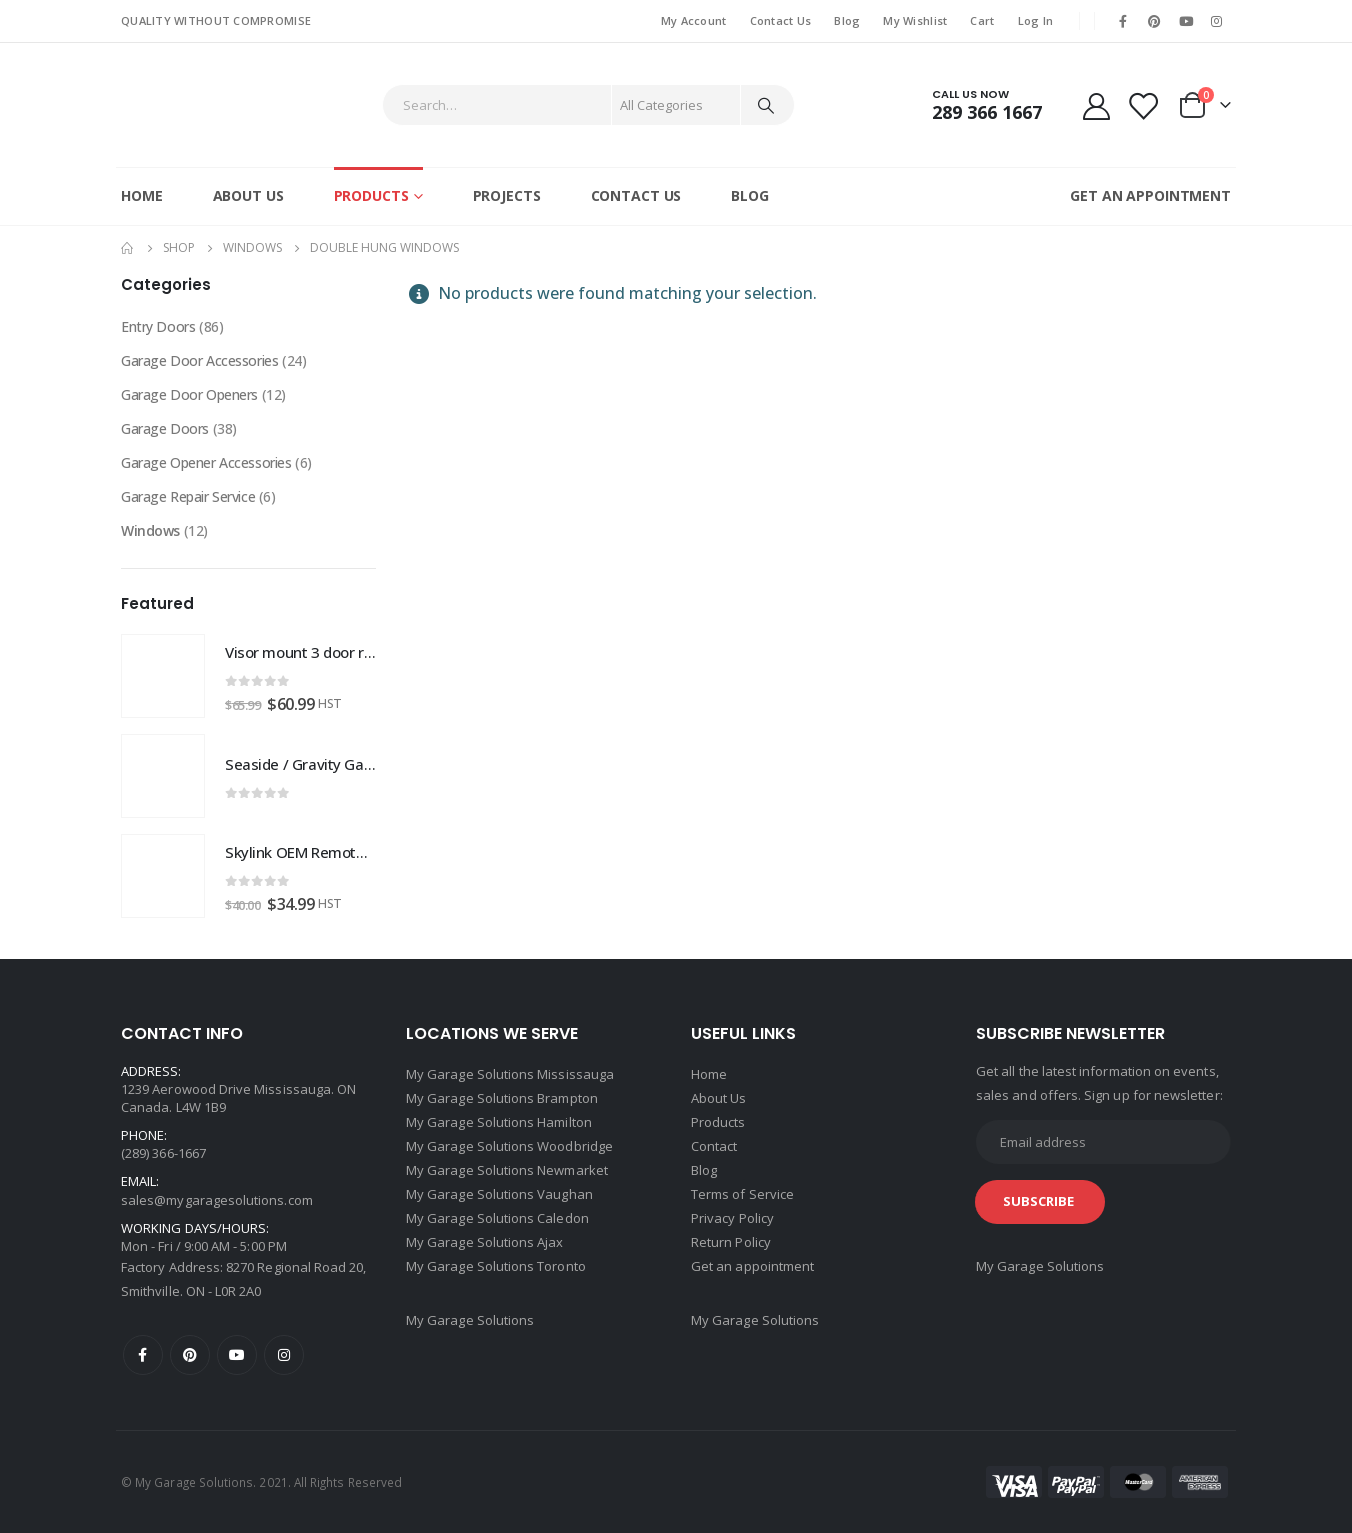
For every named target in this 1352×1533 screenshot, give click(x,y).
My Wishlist (915, 20)
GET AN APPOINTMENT (1150, 195)
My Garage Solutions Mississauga (510, 1074)
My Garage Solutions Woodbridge (509, 1146)
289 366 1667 (987, 112)
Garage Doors (165, 428)
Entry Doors (158, 326)
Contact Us (781, 20)
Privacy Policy (732, 1218)
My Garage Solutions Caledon (497, 1218)
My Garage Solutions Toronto (496, 1266)
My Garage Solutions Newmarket (507, 1170)
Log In (1036, 20)
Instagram (284, 1355)
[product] (163, 676)
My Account (694, 20)
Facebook (143, 1355)
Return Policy (731, 1242)
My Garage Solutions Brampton (502, 1098)
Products (371, 195)
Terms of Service (742, 1194)
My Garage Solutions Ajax (485, 1242)
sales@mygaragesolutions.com (217, 1200)
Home (142, 195)
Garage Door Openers (189, 394)
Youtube (237, 1355)
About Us (248, 195)
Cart (982, 20)
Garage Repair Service (188, 496)
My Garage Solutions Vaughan (499, 1194)
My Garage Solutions (470, 1320)
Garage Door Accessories (199, 360)
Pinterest (190, 1355)
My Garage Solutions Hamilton (499, 1122)
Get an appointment (752, 1266)
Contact (714, 1146)
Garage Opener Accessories (206, 462)
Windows (150, 530)
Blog (847, 20)
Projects (507, 195)
